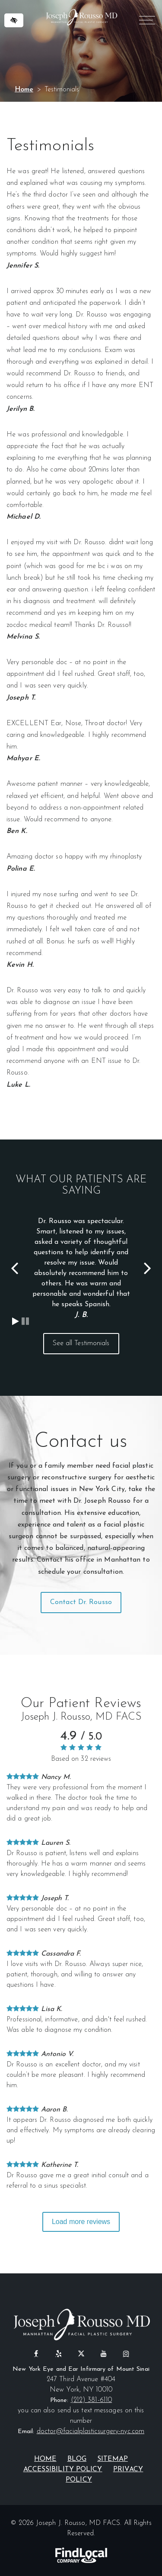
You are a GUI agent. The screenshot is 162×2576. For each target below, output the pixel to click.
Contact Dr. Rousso (81, 1602)
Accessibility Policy (62, 2469)
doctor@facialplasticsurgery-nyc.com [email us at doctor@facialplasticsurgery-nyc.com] (91, 2431)
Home (24, 89)
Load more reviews (81, 2221)
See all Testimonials (81, 1343)
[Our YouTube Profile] (103, 2353)
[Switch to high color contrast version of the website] (13, 20)
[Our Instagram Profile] (126, 2353)
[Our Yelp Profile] (58, 2353)
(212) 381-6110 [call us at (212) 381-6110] (91, 2400)
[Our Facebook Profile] (36, 2353)
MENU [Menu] (146, 21)
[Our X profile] (81, 2353)
